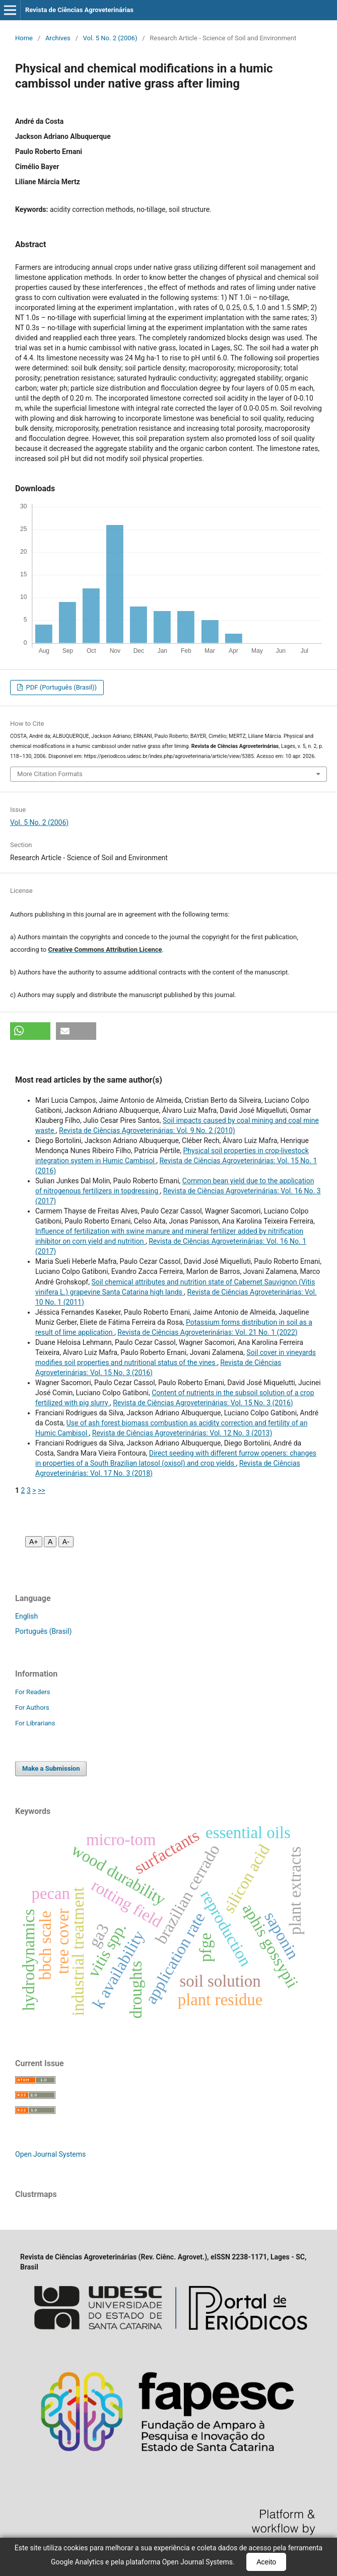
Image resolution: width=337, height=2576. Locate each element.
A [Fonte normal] (50, 1542)
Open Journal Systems (50, 2154)
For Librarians (35, 1723)
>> (41, 1490)
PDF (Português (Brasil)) (60, 687)
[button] (30, 1031)
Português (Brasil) (43, 1631)
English (26, 1616)
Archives (58, 38)
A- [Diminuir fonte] (66, 1542)
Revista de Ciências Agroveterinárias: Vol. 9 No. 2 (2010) (147, 1130)
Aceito (266, 2562)
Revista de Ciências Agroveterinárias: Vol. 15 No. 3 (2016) (203, 1403)
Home (24, 38)
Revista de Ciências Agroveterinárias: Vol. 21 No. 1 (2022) (207, 1332)
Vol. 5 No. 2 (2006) (110, 38)
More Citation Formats (50, 774)
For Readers (32, 1692)
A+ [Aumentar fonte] (33, 1542)
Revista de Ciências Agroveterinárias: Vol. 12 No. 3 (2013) (182, 1433)
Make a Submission (51, 1768)
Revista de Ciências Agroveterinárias (79, 10)
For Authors (32, 1707)
